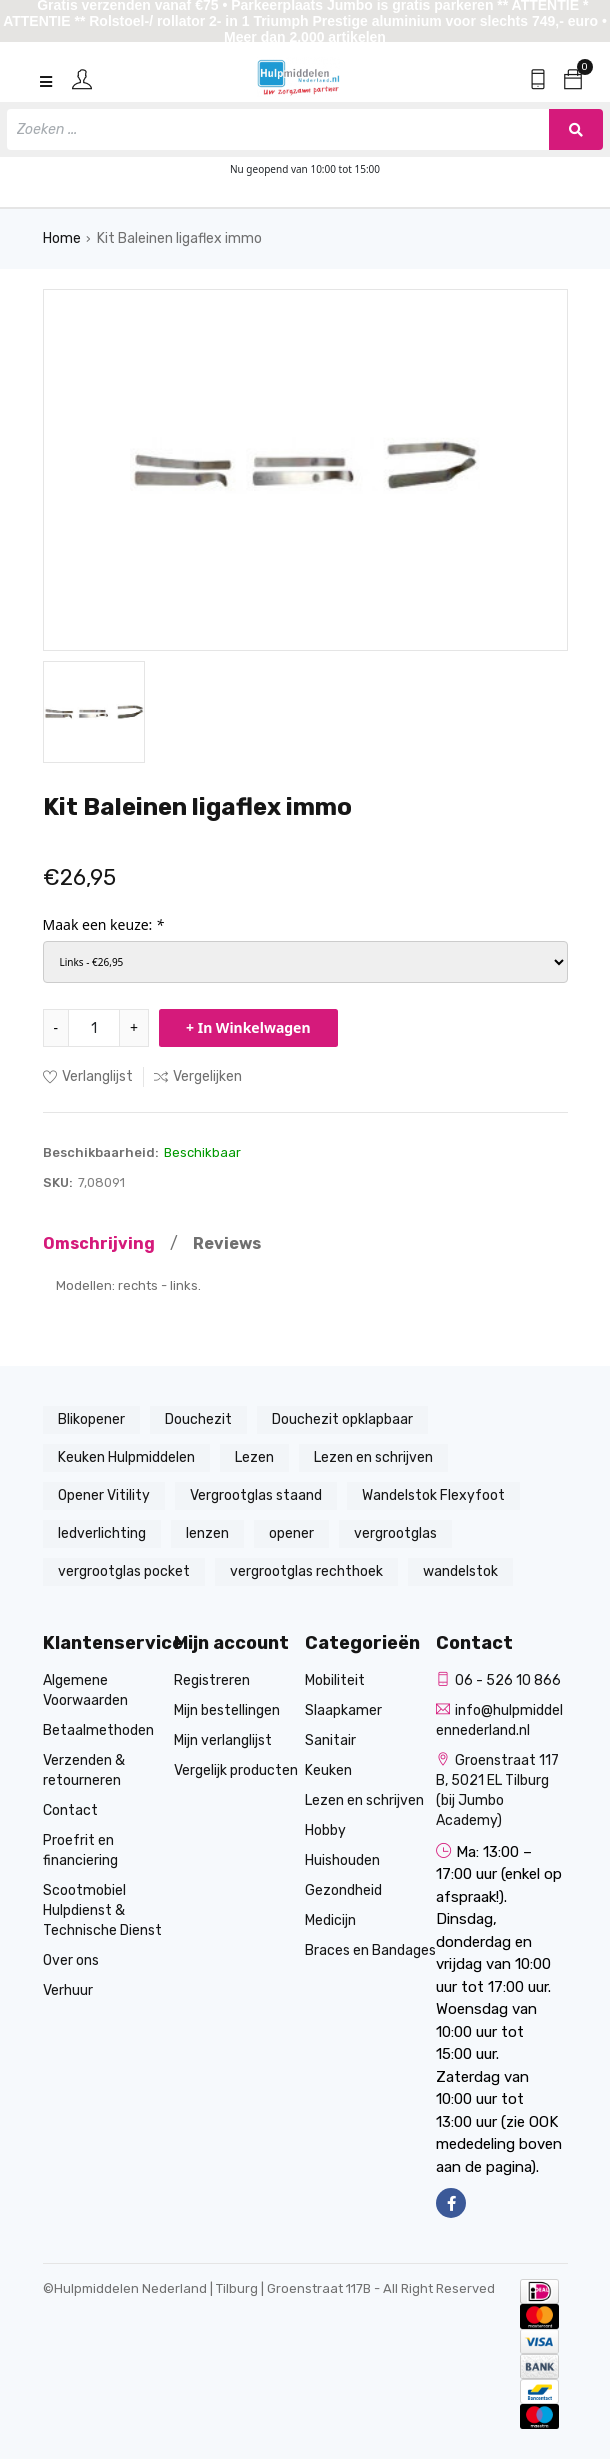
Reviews (227, 1243)
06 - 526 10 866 (498, 1680)
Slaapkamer (343, 1710)
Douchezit (198, 1419)
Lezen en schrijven (373, 1457)
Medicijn (330, 1920)
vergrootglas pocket (124, 1571)
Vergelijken (198, 1076)
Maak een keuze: (103, 924)
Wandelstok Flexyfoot (433, 1495)
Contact (70, 1810)
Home (62, 238)
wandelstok (460, 1571)
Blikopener (91, 1419)
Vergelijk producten (236, 1770)
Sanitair (330, 1740)
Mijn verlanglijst (223, 1740)
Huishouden (342, 1860)
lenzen (207, 1533)
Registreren (212, 1680)
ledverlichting (102, 1533)
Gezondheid (343, 1890)
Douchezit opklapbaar (342, 1419)
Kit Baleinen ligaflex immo (179, 238)
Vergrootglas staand (256, 1495)
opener (291, 1533)
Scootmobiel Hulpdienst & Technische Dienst (102, 1910)
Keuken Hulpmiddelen (126, 1457)
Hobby (325, 1830)
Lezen (254, 1457)
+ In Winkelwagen (248, 1027)
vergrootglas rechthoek (306, 1571)
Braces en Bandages (370, 1950)
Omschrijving (99, 1243)
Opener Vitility (104, 1495)
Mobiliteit (335, 1680)
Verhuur (68, 1990)
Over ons (71, 1960)
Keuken (328, 1770)
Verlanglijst (88, 1076)
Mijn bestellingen (227, 1710)
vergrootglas (395, 1533)
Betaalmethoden (98, 1730)
